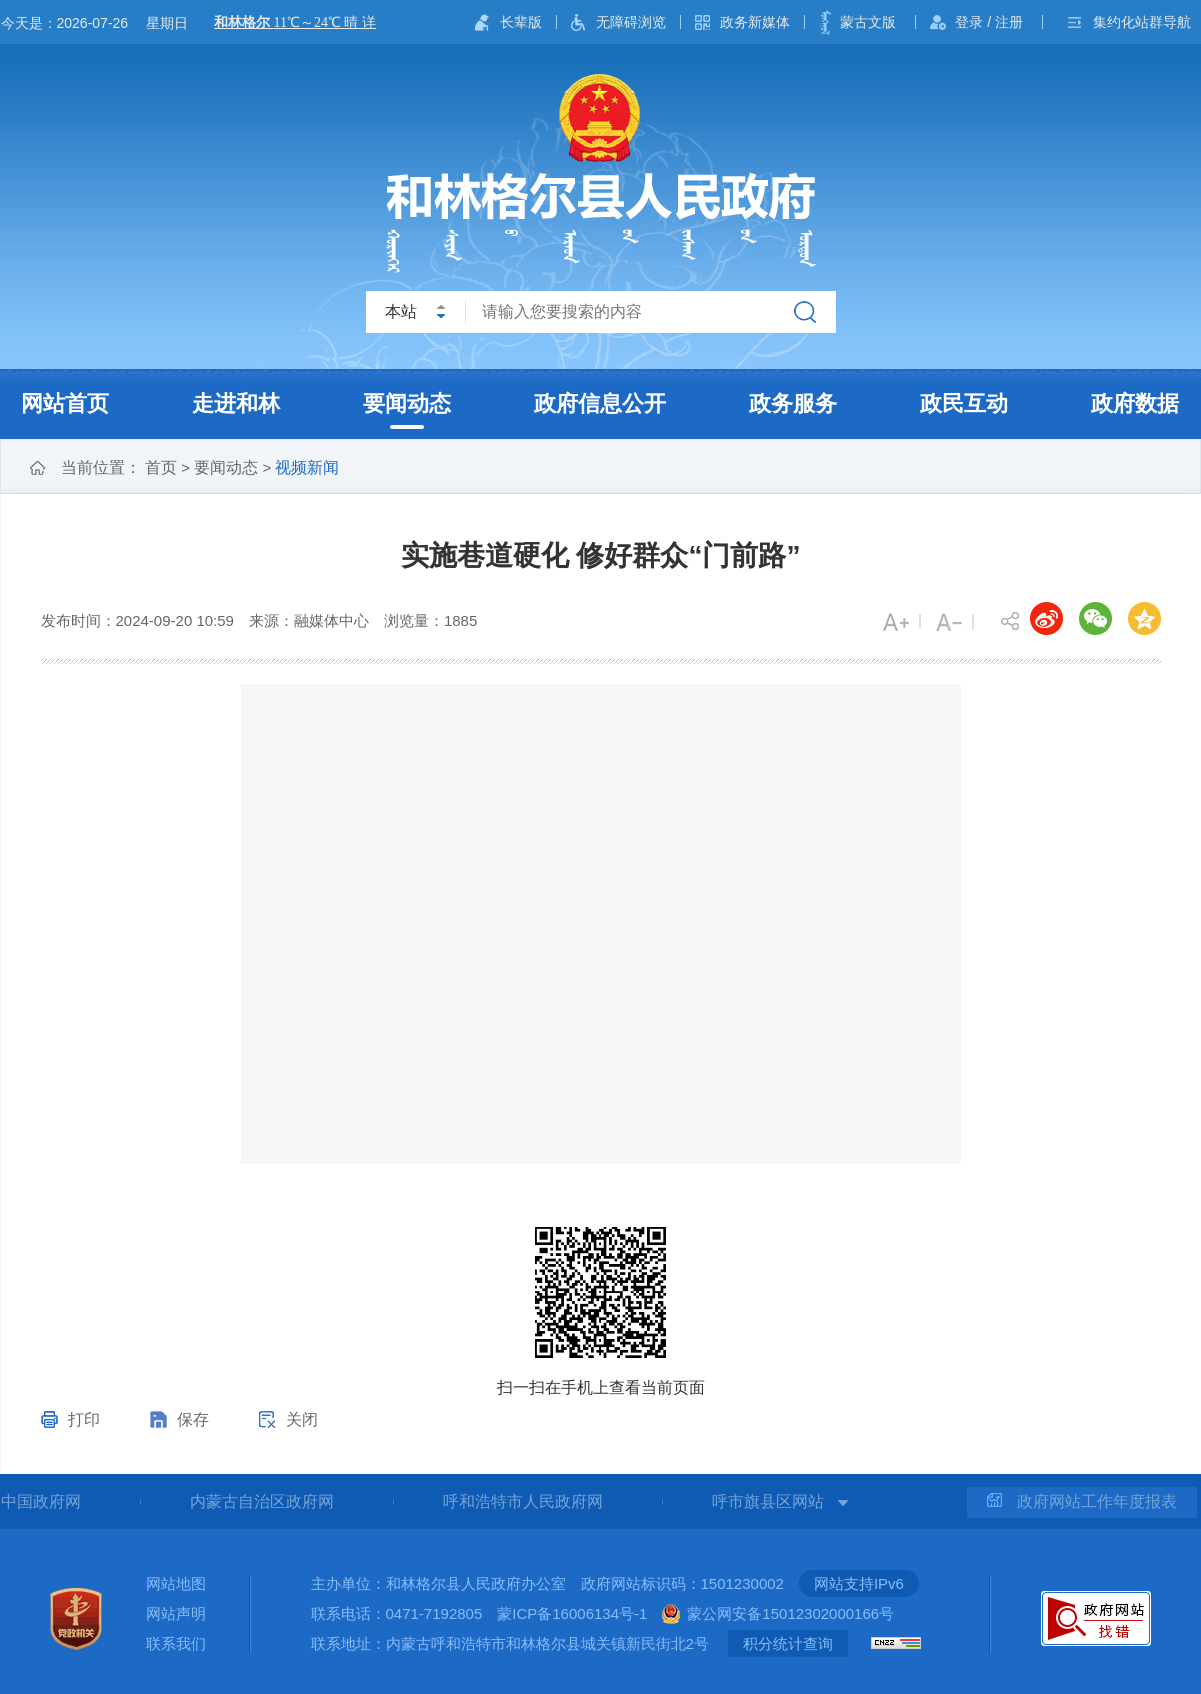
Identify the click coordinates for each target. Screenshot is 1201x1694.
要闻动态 (407, 403)
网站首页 (65, 403)
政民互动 (964, 403)
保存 (193, 1419)
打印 (84, 1419)
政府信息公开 (600, 403)
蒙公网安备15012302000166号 (790, 1613)
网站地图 (176, 1583)
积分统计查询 (788, 1643)
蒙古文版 (868, 22)
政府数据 (1135, 403)
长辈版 (521, 22)
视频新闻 (307, 467)
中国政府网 (41, 1501)
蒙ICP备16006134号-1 (572, 1613)
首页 (161, 467)
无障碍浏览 (631, 22)
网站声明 (176, 1613)
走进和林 (236, 403)
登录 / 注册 (989, 22)
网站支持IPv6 (859, 1583)
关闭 (302, 1419)
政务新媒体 (755, 22)
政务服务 (793, 403)
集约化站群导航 (1142, 22)
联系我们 (176, 1643)
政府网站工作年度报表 (1082, 1501)
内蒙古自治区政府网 (262, 1501)
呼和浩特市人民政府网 (523, 1501)
